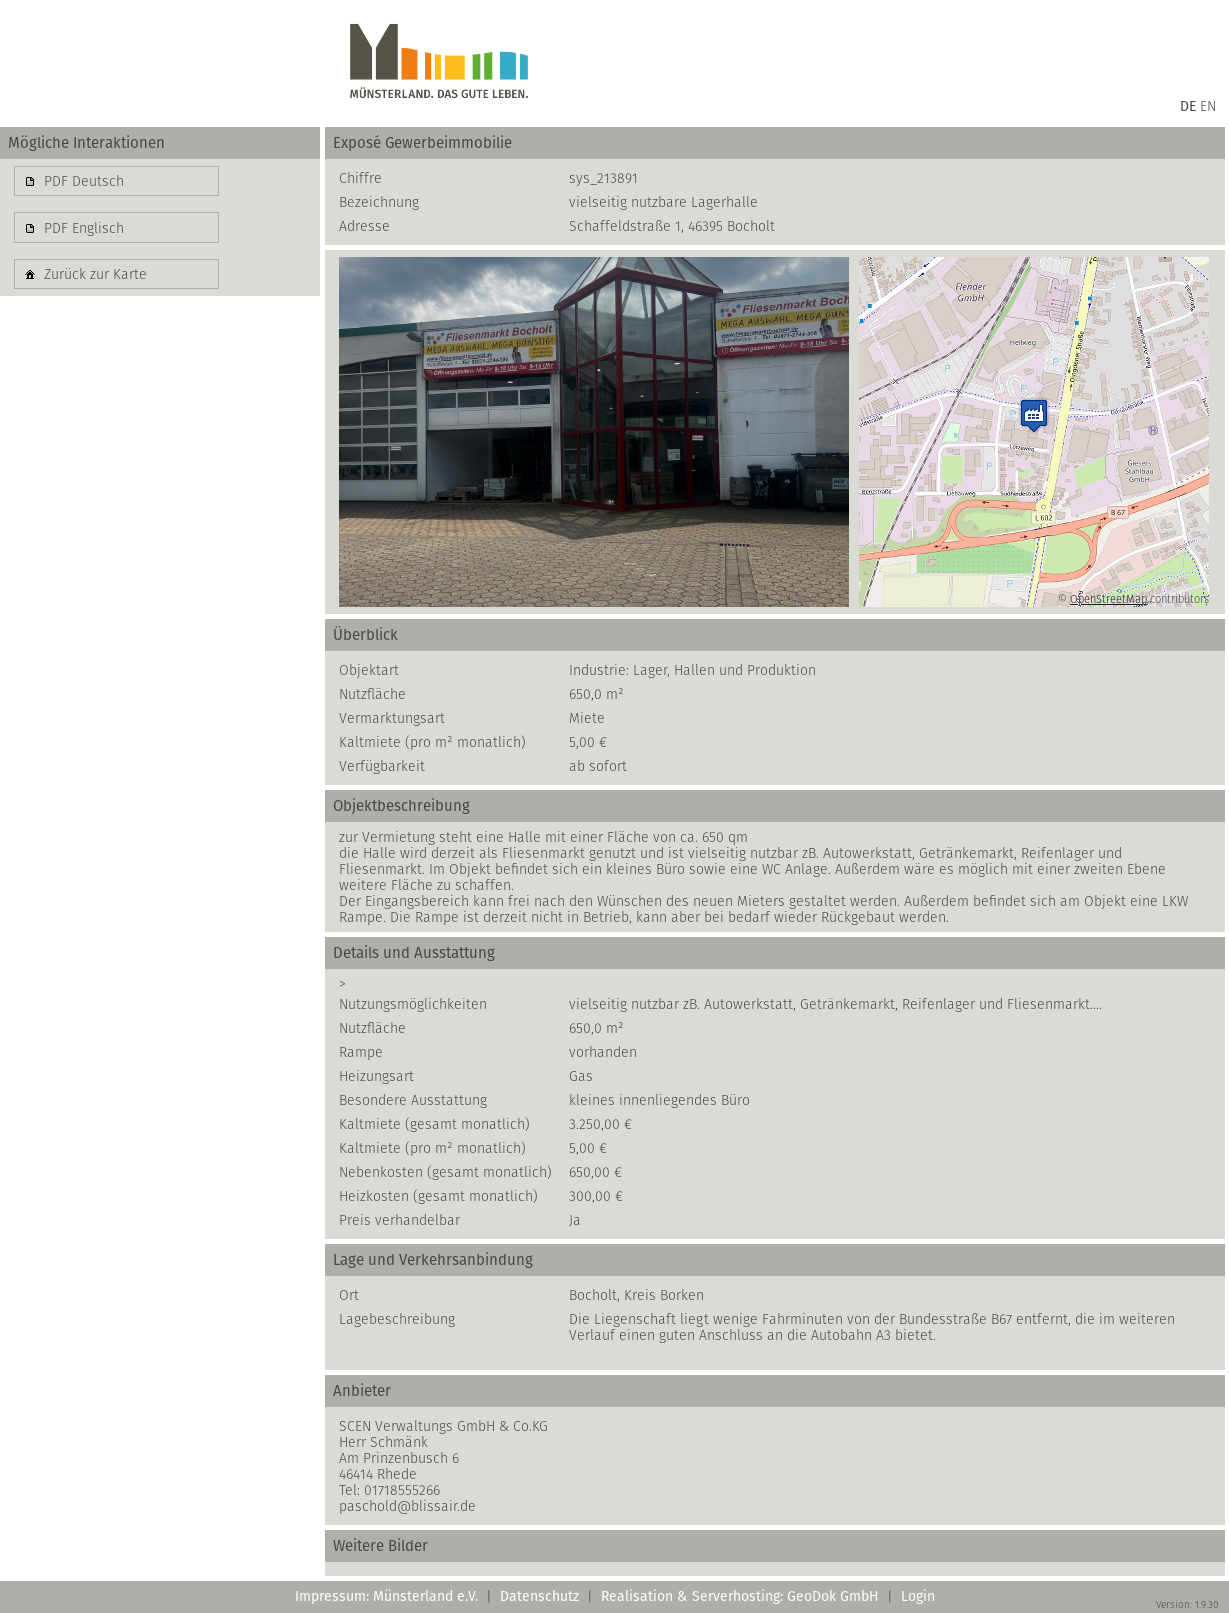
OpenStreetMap (1108, 599)
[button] (116, 181)
